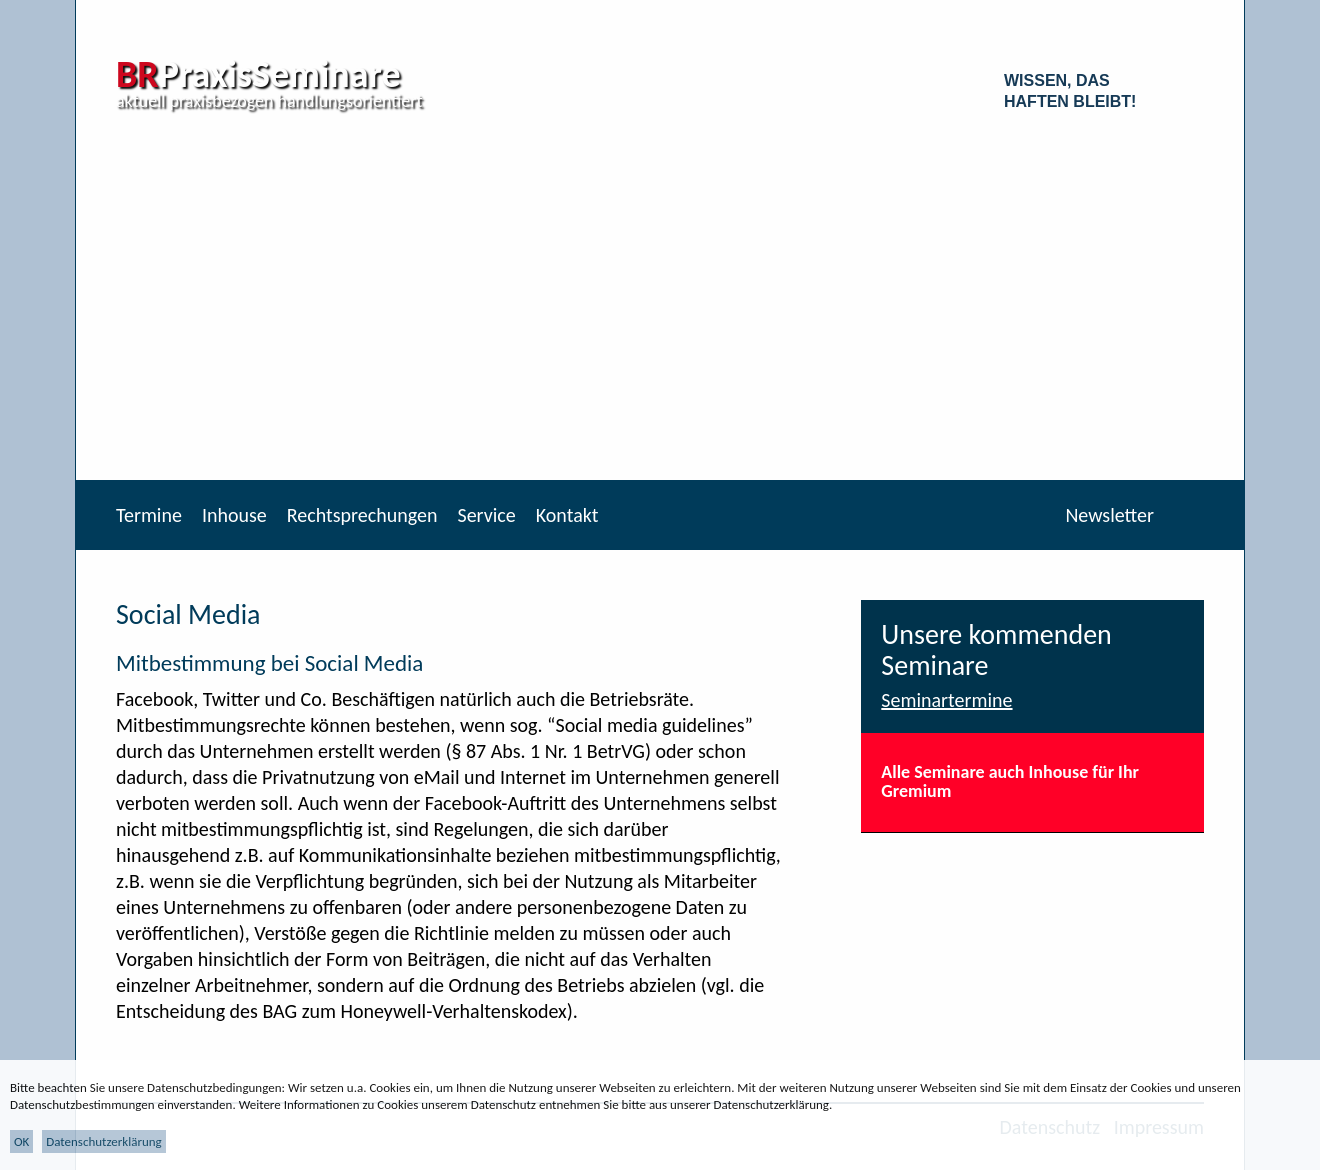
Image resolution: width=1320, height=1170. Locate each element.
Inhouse (234, 515)
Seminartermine (946, 700)
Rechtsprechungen (362, 515)
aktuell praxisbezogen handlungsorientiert (269, 101)
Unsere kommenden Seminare (996, 650)
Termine (149, 515)
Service (486, 515)
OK (21, 1141)
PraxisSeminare (258, 74)
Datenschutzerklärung (104, 1141)
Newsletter (1109, 515)
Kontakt (567, 515)
